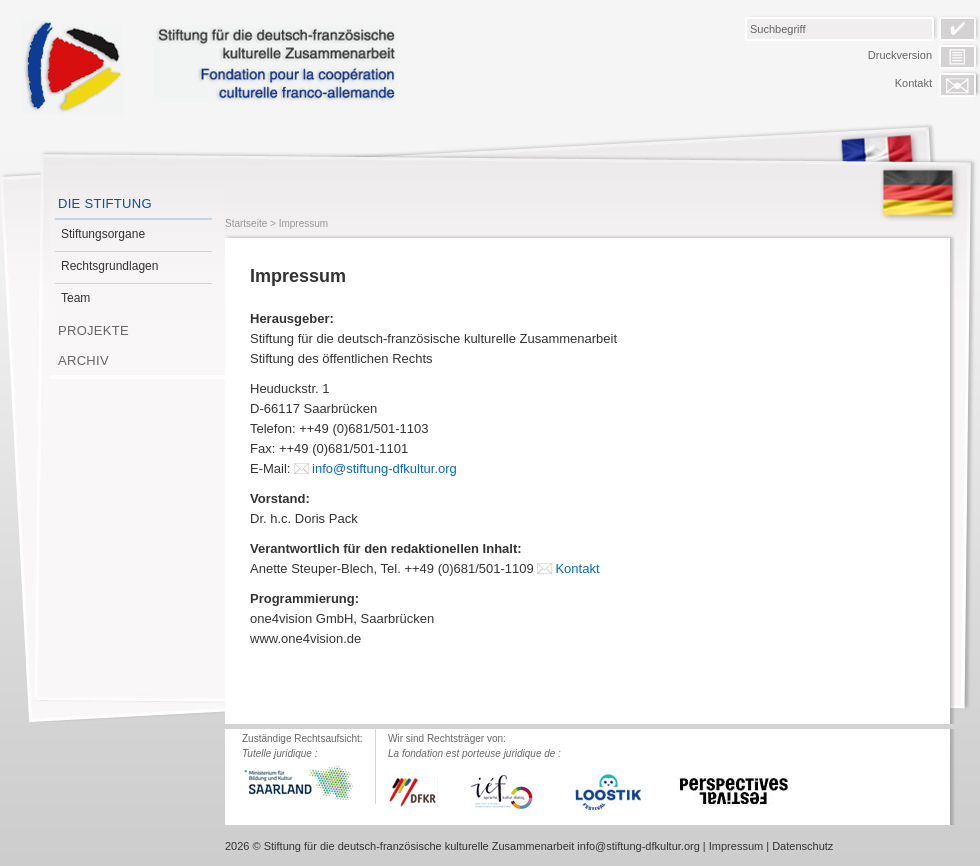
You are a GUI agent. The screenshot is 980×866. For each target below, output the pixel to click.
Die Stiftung (105, 203)
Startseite (246, 223)
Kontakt (913, 83)
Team (75, 298)
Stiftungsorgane (103, 234)
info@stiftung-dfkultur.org (384, 468)
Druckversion (900, 55)
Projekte (93, 330)
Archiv (83, 360)
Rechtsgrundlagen (109, 266)
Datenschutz (802, 846)
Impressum (303, 223)
